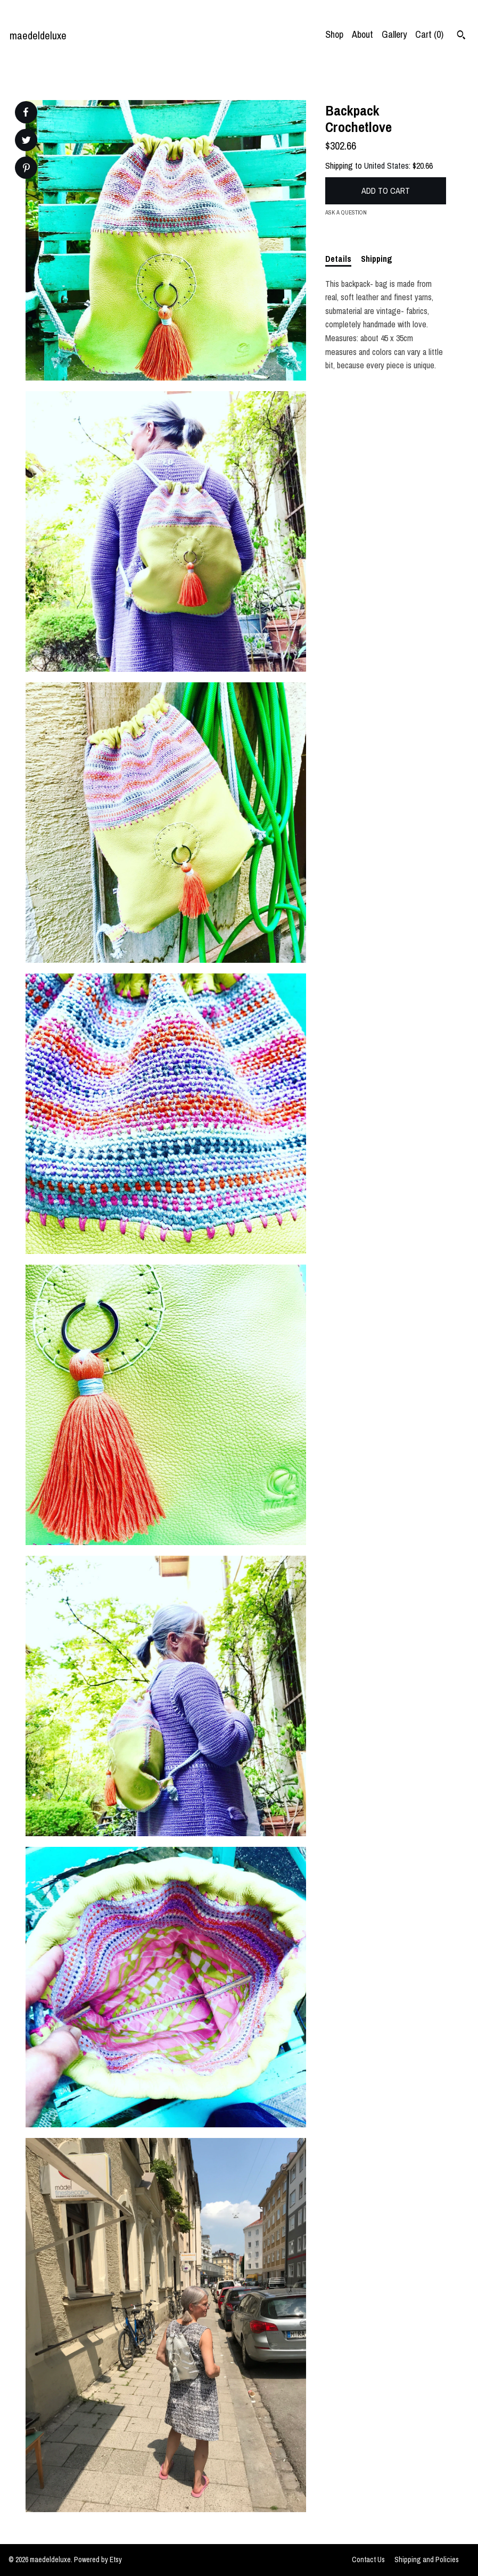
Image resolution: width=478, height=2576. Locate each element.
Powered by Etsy (98, 2559)
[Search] (461, 36)
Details (338, 259)
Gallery (394, 34)
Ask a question (346, 212)
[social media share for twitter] (26, 141)
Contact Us (368, 2559)
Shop (334, 34)
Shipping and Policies (426, 2559)
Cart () (429, 34)
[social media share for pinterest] (26, 169)
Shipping (376, 259)
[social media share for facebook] (25, 112)
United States (386, 165)
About (362, 34)
